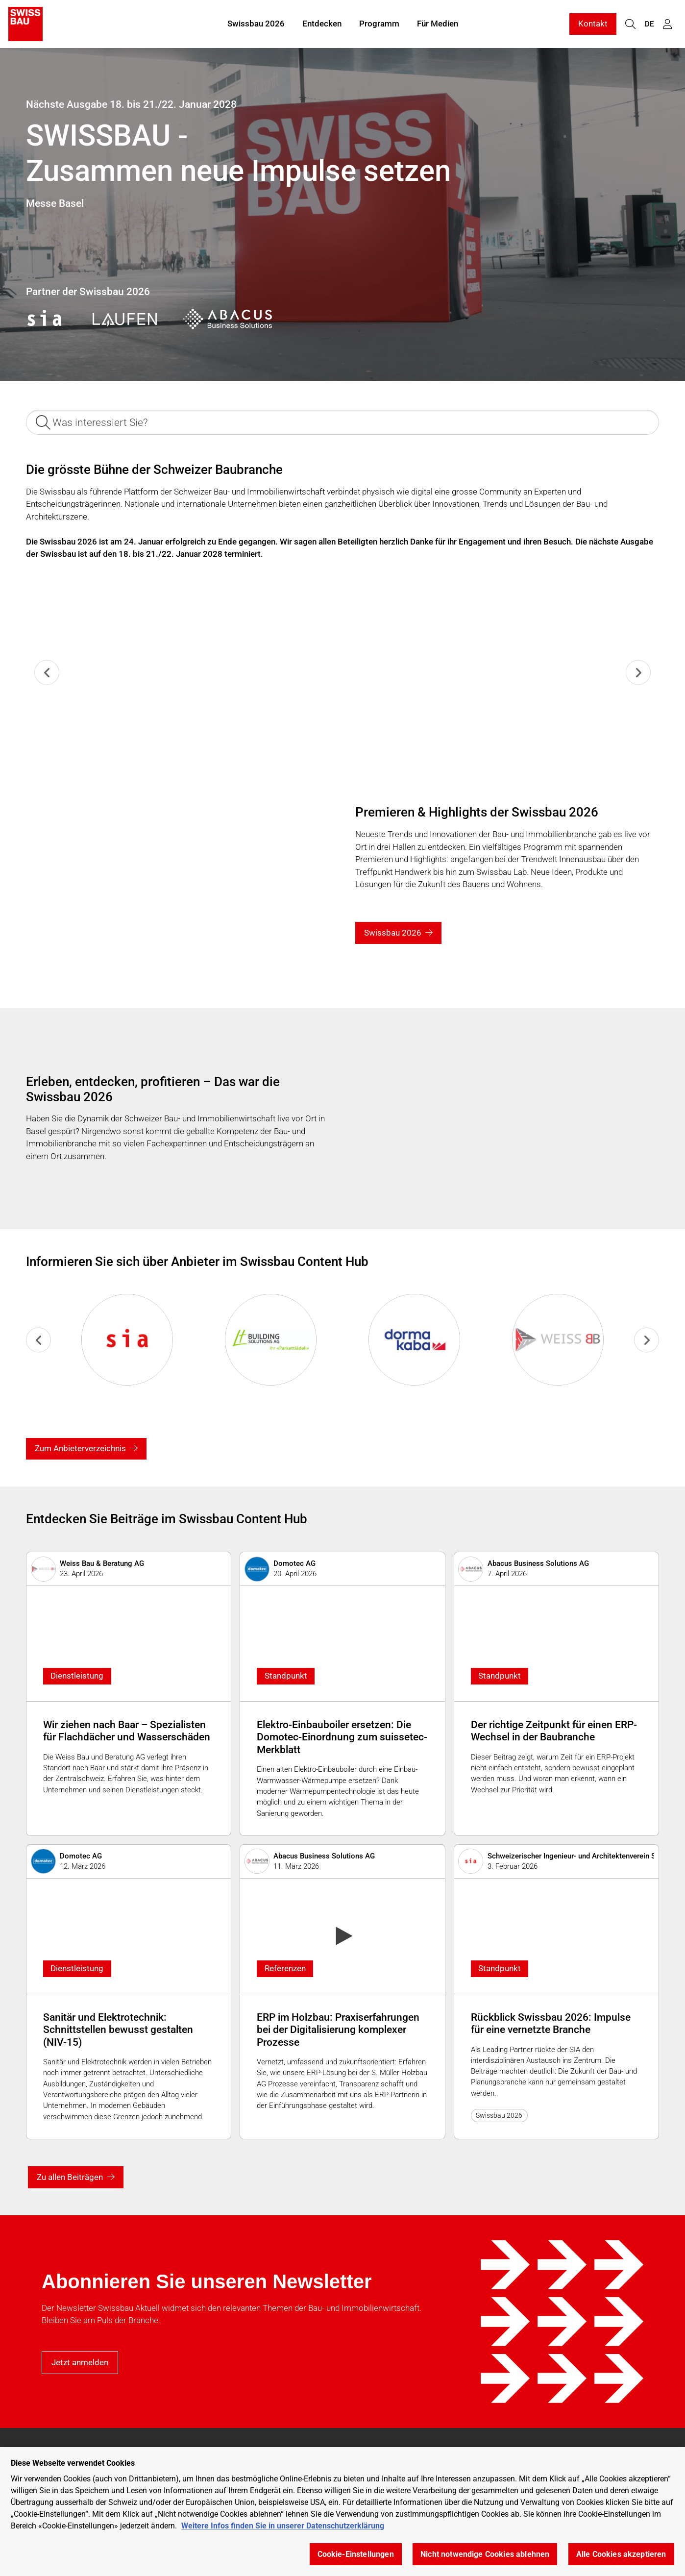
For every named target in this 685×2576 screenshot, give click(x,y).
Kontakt (593, 23)
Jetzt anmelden (79, 2362)
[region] (342, 2511)
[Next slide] (638, 672)
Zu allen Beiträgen (70, 2177)
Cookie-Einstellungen (356, 2554)
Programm (379, 23)
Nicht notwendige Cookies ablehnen (484, 2554)
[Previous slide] (46, 672)
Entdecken (322, 23)
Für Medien (437, 23)
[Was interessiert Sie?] (342, 422)
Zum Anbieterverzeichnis (80, 1448)
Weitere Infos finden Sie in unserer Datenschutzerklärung (282, 2525)
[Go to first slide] (646, 1339)
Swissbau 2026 (256, 23)
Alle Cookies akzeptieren (621, 2554)
